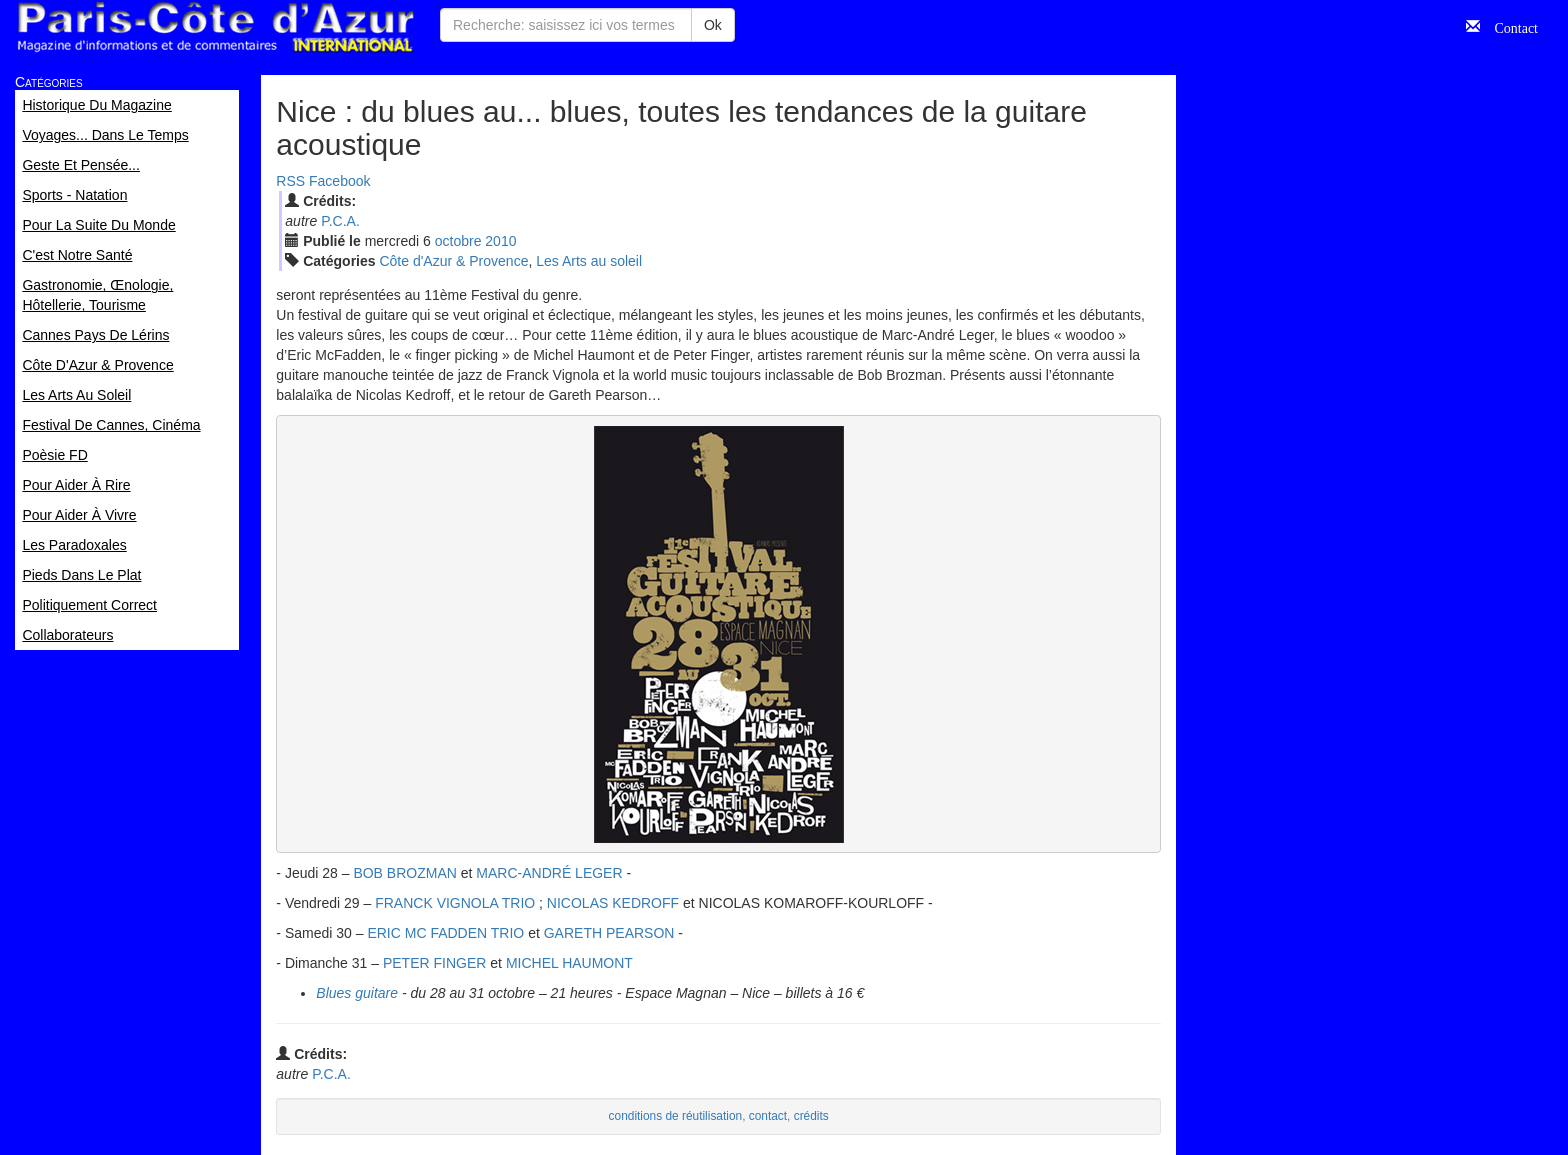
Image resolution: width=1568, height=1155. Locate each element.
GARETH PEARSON (611, 933)
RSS (290, 181)
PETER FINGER (434, 963)
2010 (500, 241)
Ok (713, 25)
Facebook (339, 181)
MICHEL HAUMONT (569, 963)
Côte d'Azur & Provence (453, 261)
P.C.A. (340, 221)
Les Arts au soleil (589, 261)
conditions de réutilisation (676, 1116)
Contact (1509, 26)
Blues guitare (357, 993)
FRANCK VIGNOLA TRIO (455, 903)
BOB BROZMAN (404, 873)
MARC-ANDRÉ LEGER (549, 873)
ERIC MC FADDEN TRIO (447, 933)
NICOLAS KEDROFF (613, 903)
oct (458, 241)
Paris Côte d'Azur (215, 27)
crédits (811, 1116)
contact (768, 1116)
